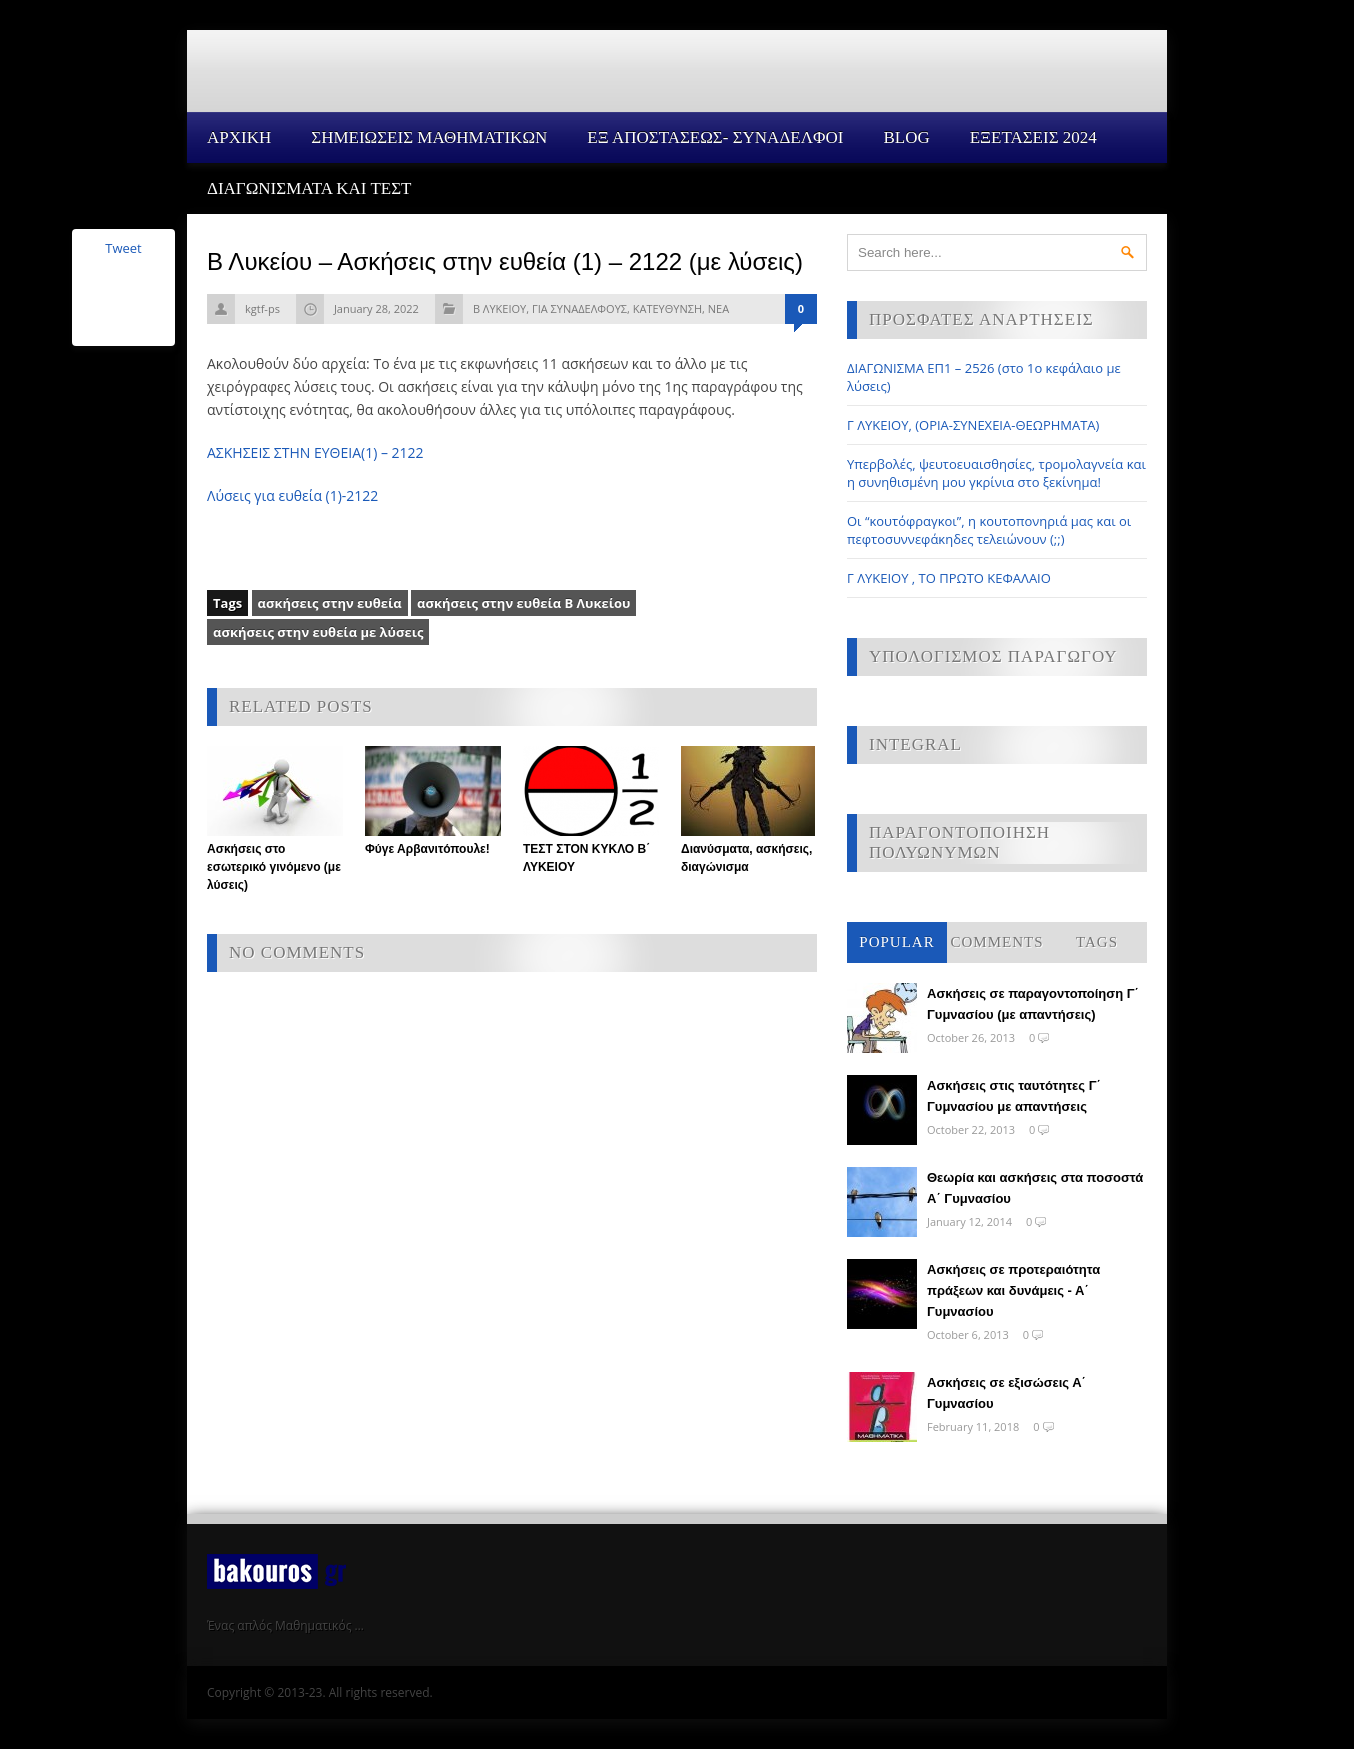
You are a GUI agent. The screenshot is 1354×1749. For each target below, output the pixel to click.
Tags (1097, 942)
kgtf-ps (262, 308)
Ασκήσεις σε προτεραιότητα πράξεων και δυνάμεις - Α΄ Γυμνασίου (1013, 1290)
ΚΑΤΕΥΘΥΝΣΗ (667, 308)
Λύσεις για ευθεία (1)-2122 (292, 495)
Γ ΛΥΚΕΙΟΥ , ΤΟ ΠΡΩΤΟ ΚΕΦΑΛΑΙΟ (949, 578)
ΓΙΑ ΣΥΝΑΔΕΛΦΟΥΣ (579, 308)
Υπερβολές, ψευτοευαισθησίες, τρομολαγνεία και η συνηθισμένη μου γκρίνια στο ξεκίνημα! (996, 473)
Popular (896, 942)
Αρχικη (239, 137)
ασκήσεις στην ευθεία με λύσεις (318, 632)
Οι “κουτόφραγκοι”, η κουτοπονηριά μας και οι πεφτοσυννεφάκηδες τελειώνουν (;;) (989, 530)
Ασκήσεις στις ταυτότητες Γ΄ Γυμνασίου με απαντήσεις (1014, 1096)
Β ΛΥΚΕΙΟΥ (499, 308)
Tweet (123, 248)
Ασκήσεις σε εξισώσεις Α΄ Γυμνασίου (1006, 1393)
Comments (996, 942)
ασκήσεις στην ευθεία (330, 603)
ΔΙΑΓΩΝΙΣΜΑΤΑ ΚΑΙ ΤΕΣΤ (309, 188)
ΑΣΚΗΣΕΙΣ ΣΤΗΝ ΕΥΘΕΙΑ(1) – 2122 (315, 452)
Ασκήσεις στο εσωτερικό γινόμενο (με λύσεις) (274, 867)
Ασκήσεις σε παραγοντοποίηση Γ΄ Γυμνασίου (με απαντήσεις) (1033, 1004)
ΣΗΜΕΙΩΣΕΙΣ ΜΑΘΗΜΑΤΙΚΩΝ (429, 137)
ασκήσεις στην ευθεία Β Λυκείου (523, 603)
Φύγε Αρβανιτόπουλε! (427, 849)
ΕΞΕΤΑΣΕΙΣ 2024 (1033, 137)
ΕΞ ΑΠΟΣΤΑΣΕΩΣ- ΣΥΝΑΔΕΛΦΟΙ (715, 137)
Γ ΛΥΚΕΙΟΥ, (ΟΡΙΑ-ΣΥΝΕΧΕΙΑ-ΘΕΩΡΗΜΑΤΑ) (973, 425)
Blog (906, 137)
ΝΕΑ (718, 308)
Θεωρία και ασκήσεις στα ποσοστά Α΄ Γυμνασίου (1035, 1188)
